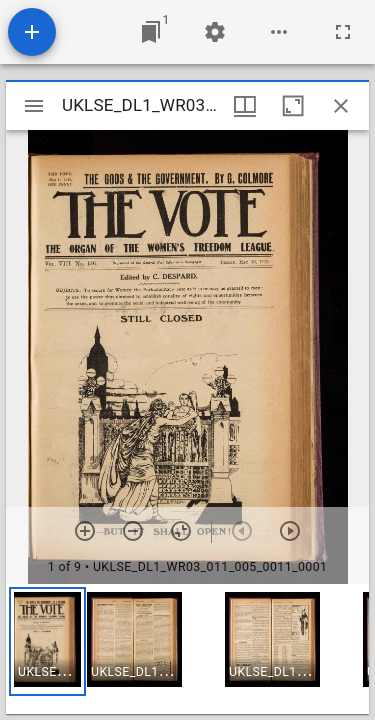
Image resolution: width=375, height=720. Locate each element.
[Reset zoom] (181, 531)
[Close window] (341, 106)
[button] (47, 641)
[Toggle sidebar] (34, 106)
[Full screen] (343, 32)
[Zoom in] (85, 531)
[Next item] (290, 531)
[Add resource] (32, 32)
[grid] (187, 649)
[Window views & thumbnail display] (245, 106)
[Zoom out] (133, 531)
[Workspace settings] (215, 32)
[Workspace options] (279, 32)
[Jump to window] (151, 32)
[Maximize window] (293, 106)
